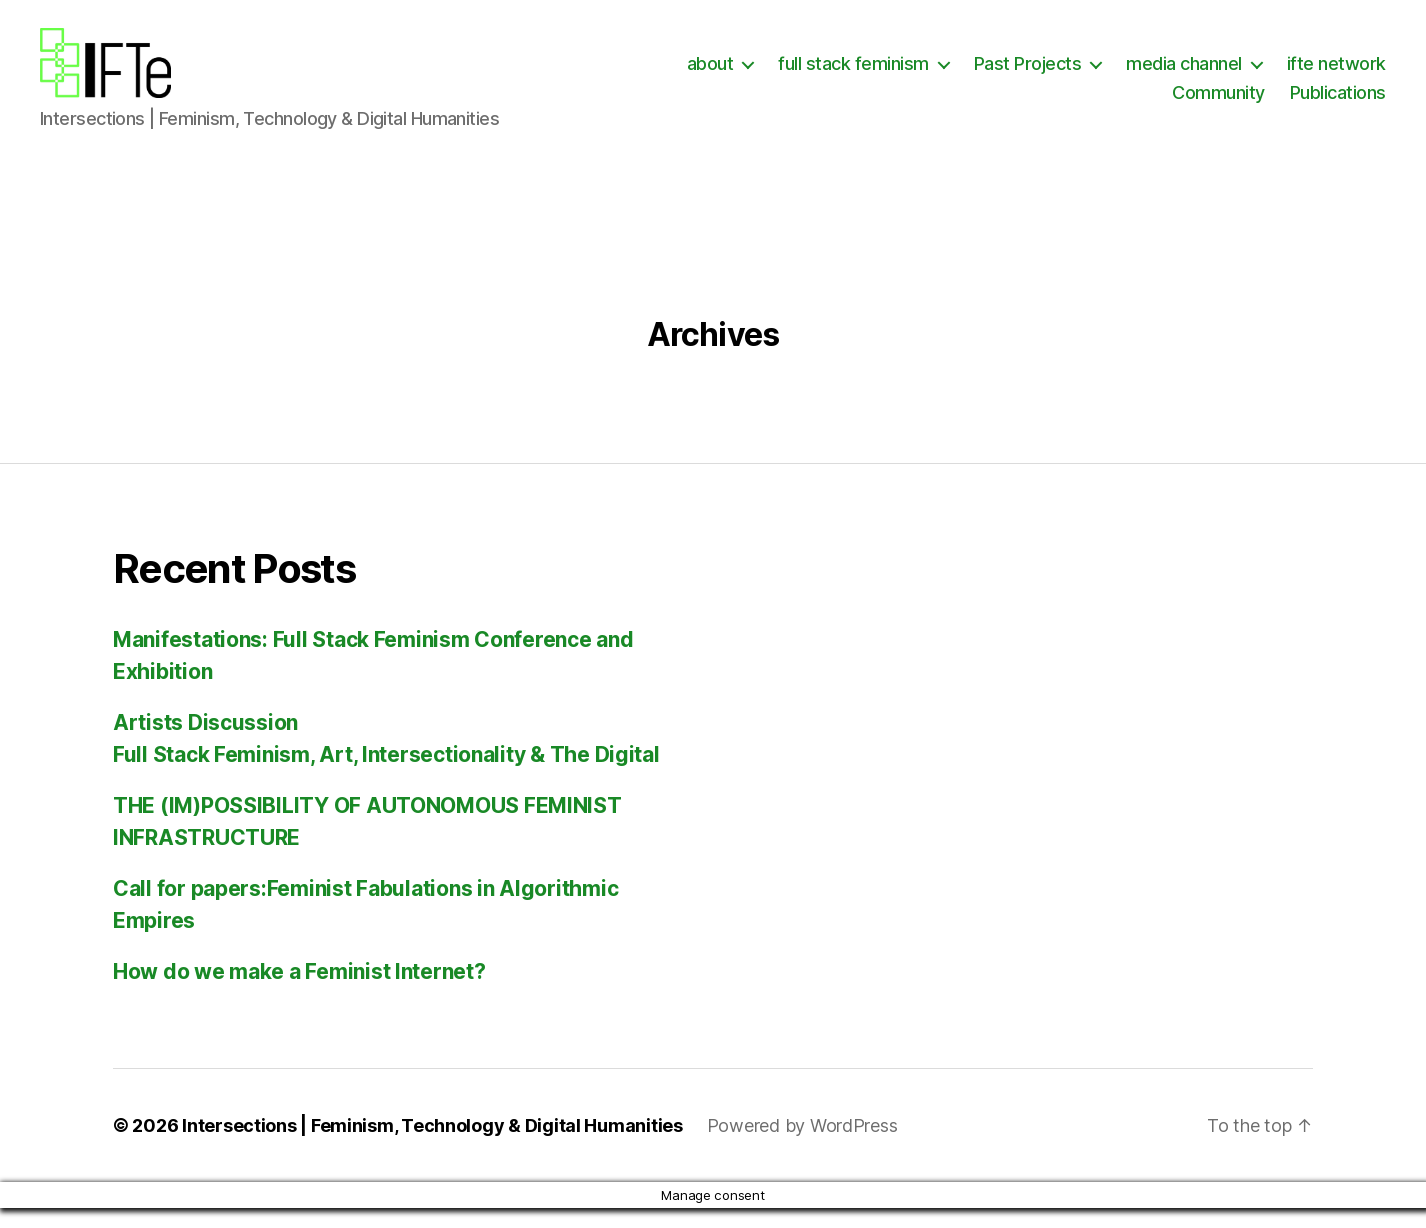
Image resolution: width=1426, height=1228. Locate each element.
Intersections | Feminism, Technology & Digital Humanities (432, 1145)
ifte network (1336, 73)
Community (1218, 102)
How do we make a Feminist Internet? (299, 991)
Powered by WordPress (802, 1145)
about (710, 73)
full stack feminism (853, 73)
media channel (1184, 73)
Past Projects (1028, 73)
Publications (1338, 102)
